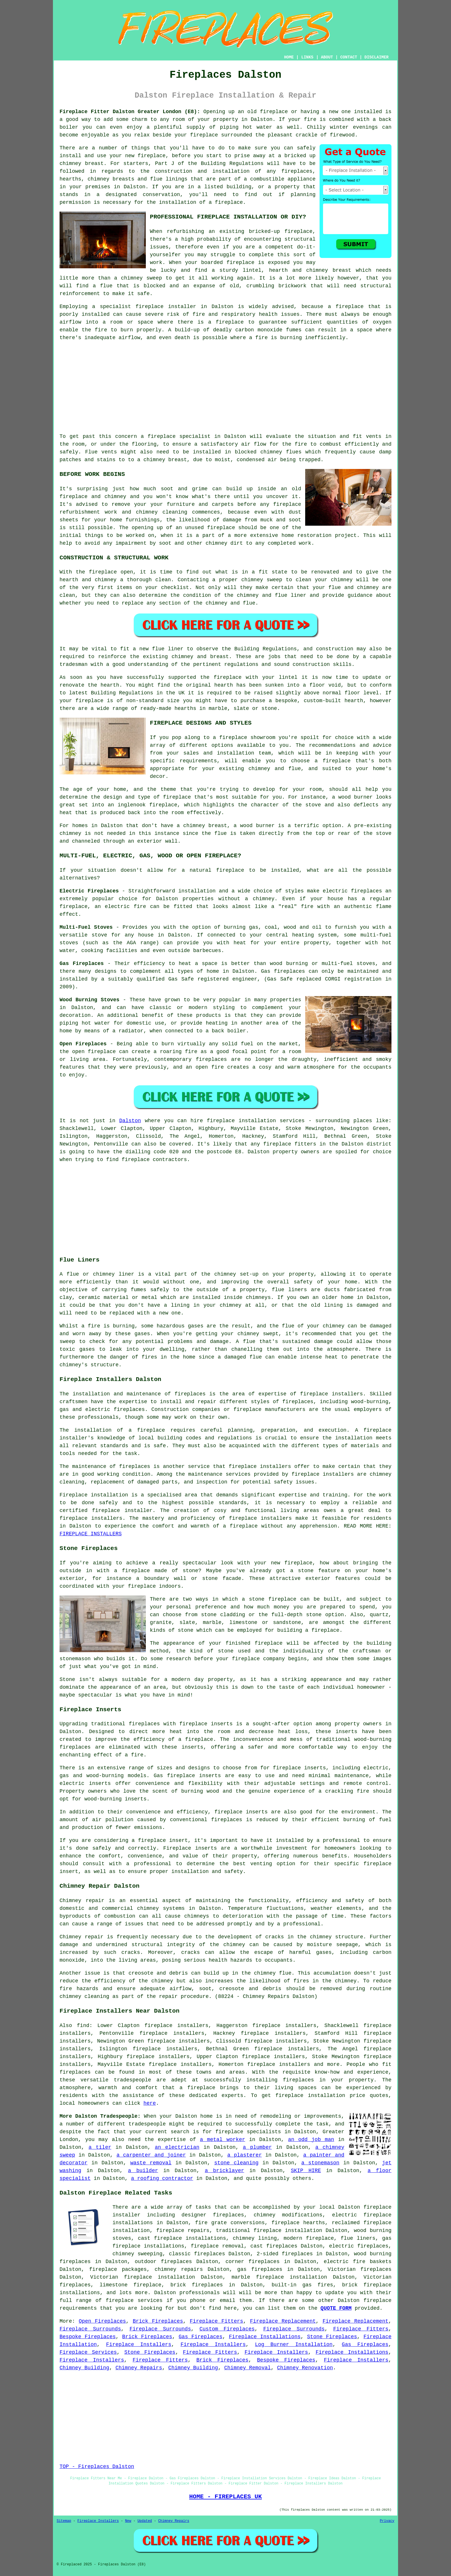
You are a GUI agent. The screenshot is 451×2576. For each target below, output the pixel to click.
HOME (289, 57)
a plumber (257, 2147)
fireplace (274, 112)
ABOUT (327, 57)
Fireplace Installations (265, 2337)
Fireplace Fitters (216, 2321)
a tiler (100, 2147)
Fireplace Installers (138, 2344)
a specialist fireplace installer (144, 306)
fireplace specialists (248, 2132)
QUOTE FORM (335, 2308)
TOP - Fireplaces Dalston (97, 2466)
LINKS (307, 57)
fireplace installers (331, 1394)
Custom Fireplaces (227, 2329)
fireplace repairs (182, 2230)
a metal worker (222, 2139)
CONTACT (348, 57)
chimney (183, 657)
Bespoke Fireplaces (88, 2337)
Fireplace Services (88, 2352)
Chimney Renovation (305, 2368)
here (150, 2103)
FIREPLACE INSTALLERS (91, 1534)
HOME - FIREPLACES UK (225, 2496)
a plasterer (244, 2155)
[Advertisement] (225, 387)
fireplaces (296, 171)
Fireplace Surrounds (90, 2329)
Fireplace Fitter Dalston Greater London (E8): (130, 112)
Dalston (130, 1121)
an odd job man (311, 2139)
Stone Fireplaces (332, 2337)
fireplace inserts (299, 1768)
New (128, 2521)
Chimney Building (84, 2368)
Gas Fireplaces (200, 2337)
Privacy (387, 2521)
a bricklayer (224, 2171)
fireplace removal (217, 2246)
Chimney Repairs (138, 2368)
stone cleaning (236, 2163)
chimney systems (161, 1908)
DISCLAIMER (376, 57)
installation (353, 1438)
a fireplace (197, 2088)
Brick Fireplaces (158, 2321)
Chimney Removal (247, 2368)
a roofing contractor (162, 2178)
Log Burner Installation (294, 2344)
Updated (144, 2521)
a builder (143, 2171)
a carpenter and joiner (151, 2155)
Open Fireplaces (102, 2321)
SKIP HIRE (306, 2171)
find (83, 2025)
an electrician (177, 2147)
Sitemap (64, 2521)
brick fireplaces (196, 2285)
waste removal (150, 2163)
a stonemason (320, 2163)
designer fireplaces (212, 2215)
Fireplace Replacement (283, 2321)
